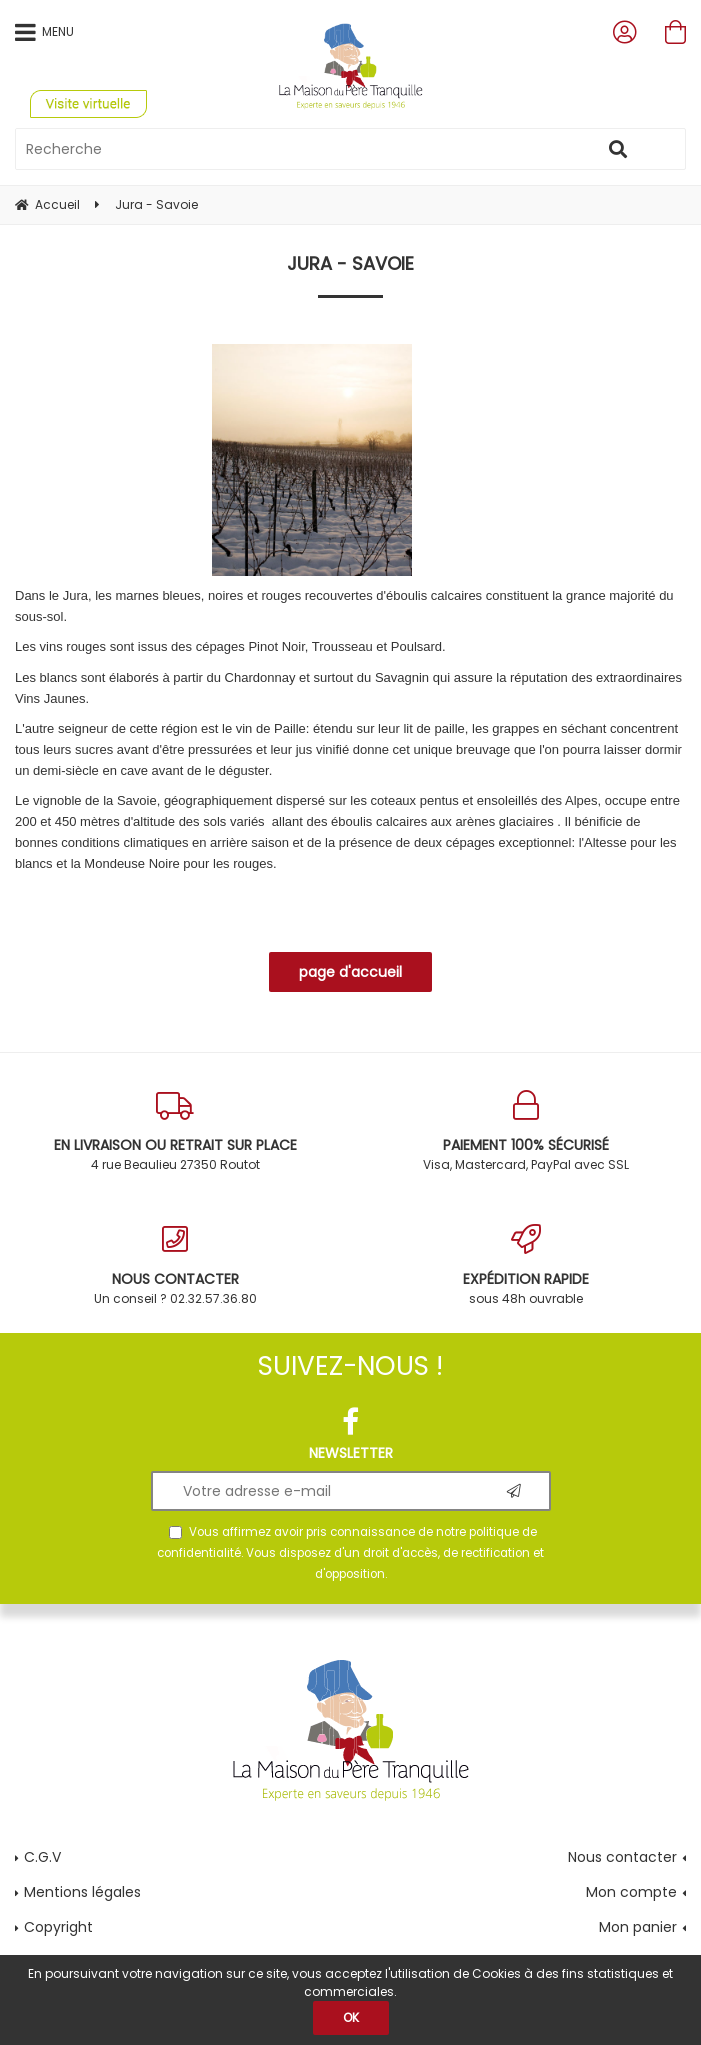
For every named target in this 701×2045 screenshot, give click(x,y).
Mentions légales (82, 1892)
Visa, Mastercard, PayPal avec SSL (526, 1131)
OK (351, 2017)
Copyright (58, 1927)
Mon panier (638, 1927)
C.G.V (42, 1857)
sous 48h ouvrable (526, 1265)
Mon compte (631, 1892)
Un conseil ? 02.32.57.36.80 (175, 1265)
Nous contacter (622, 1857)
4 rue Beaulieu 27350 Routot (175, 1131)
